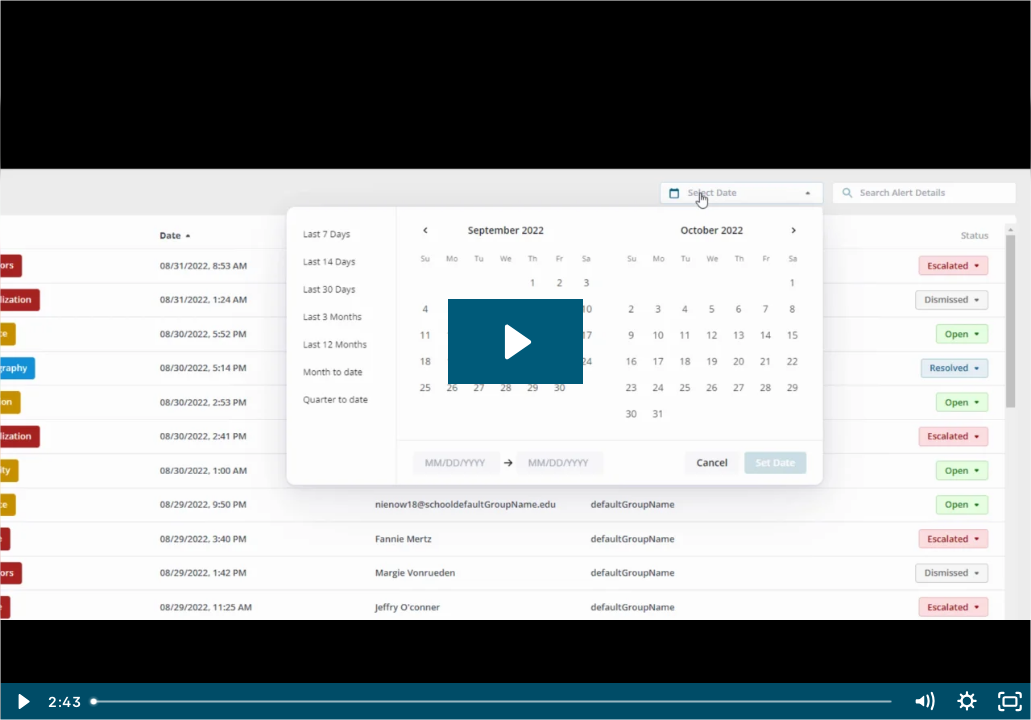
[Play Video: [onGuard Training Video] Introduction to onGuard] (515, 342)
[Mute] (923, 701)
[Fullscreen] (1009, 701)
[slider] (492, 701)
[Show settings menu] (966, 701)
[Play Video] (21, 701)
